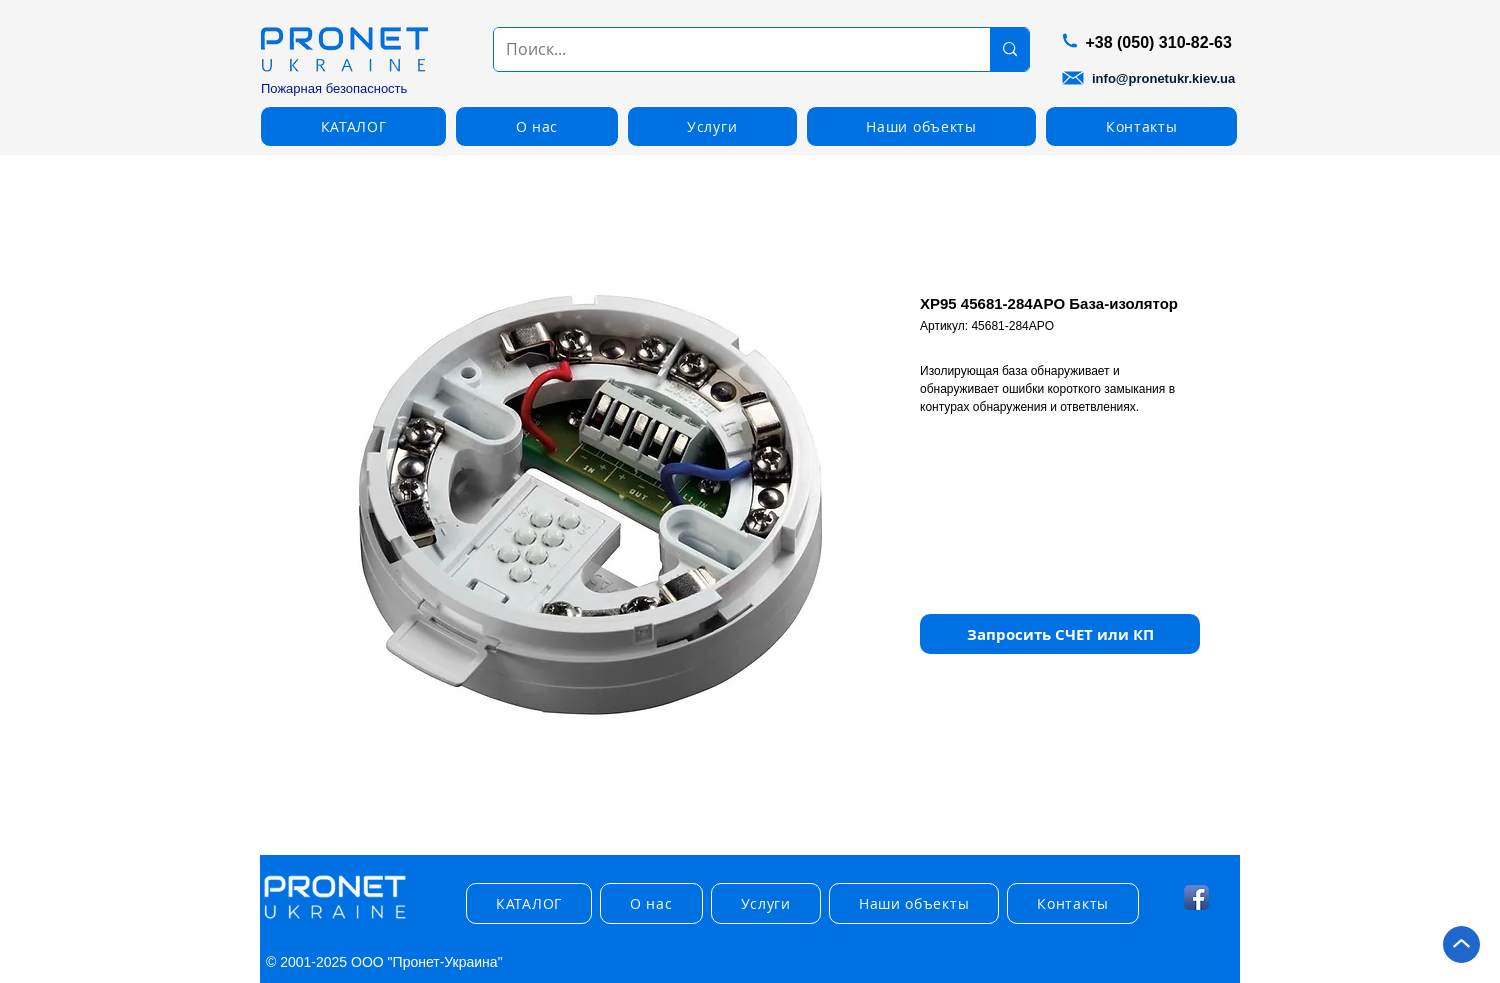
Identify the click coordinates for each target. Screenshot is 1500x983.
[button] (353, 126)
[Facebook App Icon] (1196, 897)
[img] (335, 919)
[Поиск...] (727, 49)
